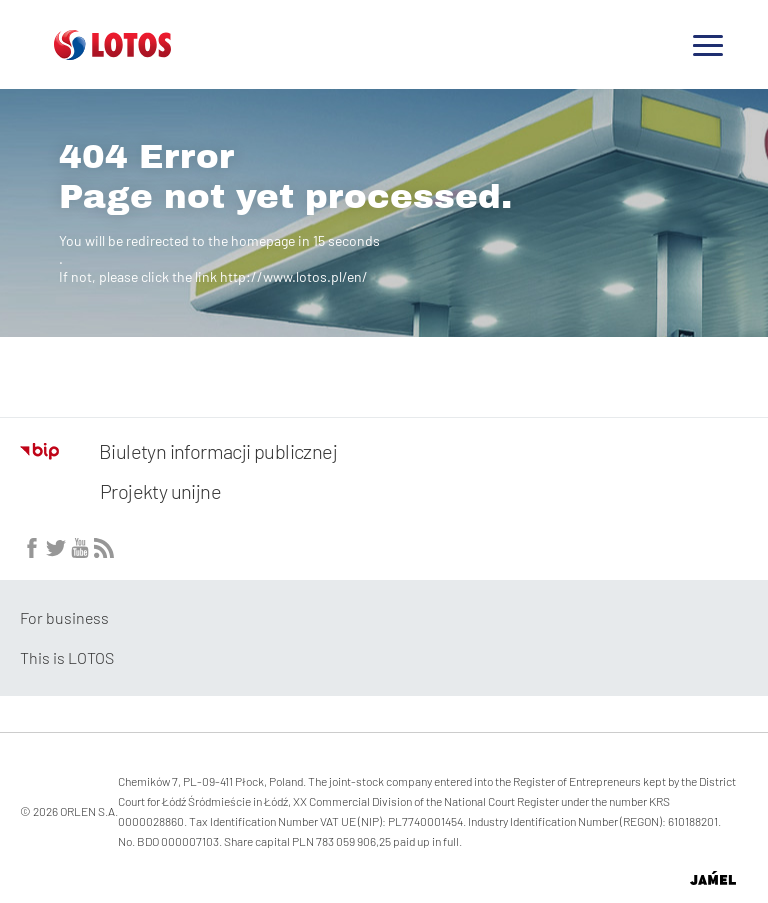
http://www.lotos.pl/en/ (294, 276)
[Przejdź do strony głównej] (112, 52)
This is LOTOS (67, 657)
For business (64, 617)
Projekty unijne (160, 491)
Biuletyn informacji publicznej (178, 451)
